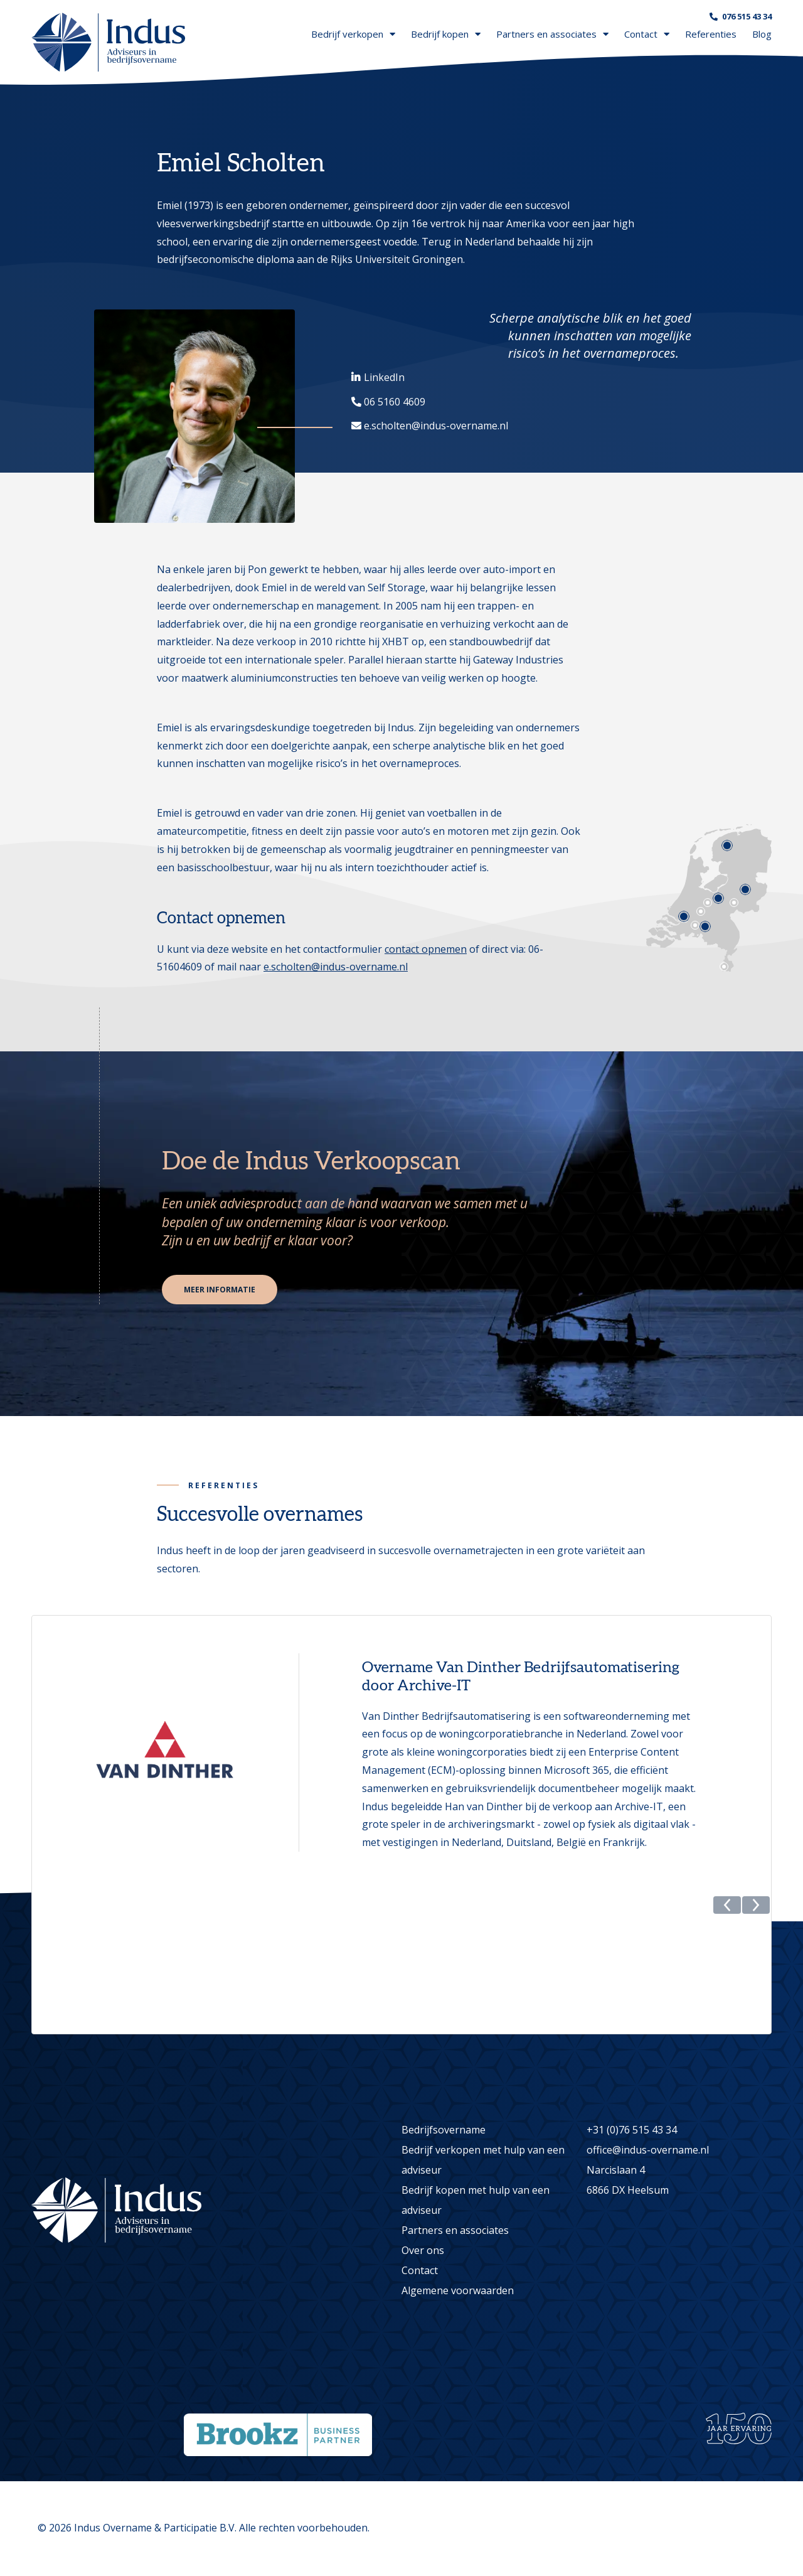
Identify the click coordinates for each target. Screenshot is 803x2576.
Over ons (423, 2251)
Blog (762, 34)
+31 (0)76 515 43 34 (632, 2130)
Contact (646, 34)
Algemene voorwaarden (458, 2291)
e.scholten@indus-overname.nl (436, 425)
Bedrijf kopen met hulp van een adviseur (476, 2201)
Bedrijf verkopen (353, 34)
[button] (727, 2022)
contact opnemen (426, 949)
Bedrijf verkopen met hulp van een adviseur (483, 2160)
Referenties (711, 34)
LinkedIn (384, 377)
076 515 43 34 (747, 16)
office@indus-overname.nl (648, 2150)
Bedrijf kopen (446, 34)
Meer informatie (221, 1290)
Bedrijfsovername (444, 2130)
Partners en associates (552, 34)
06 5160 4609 (394, 402)
